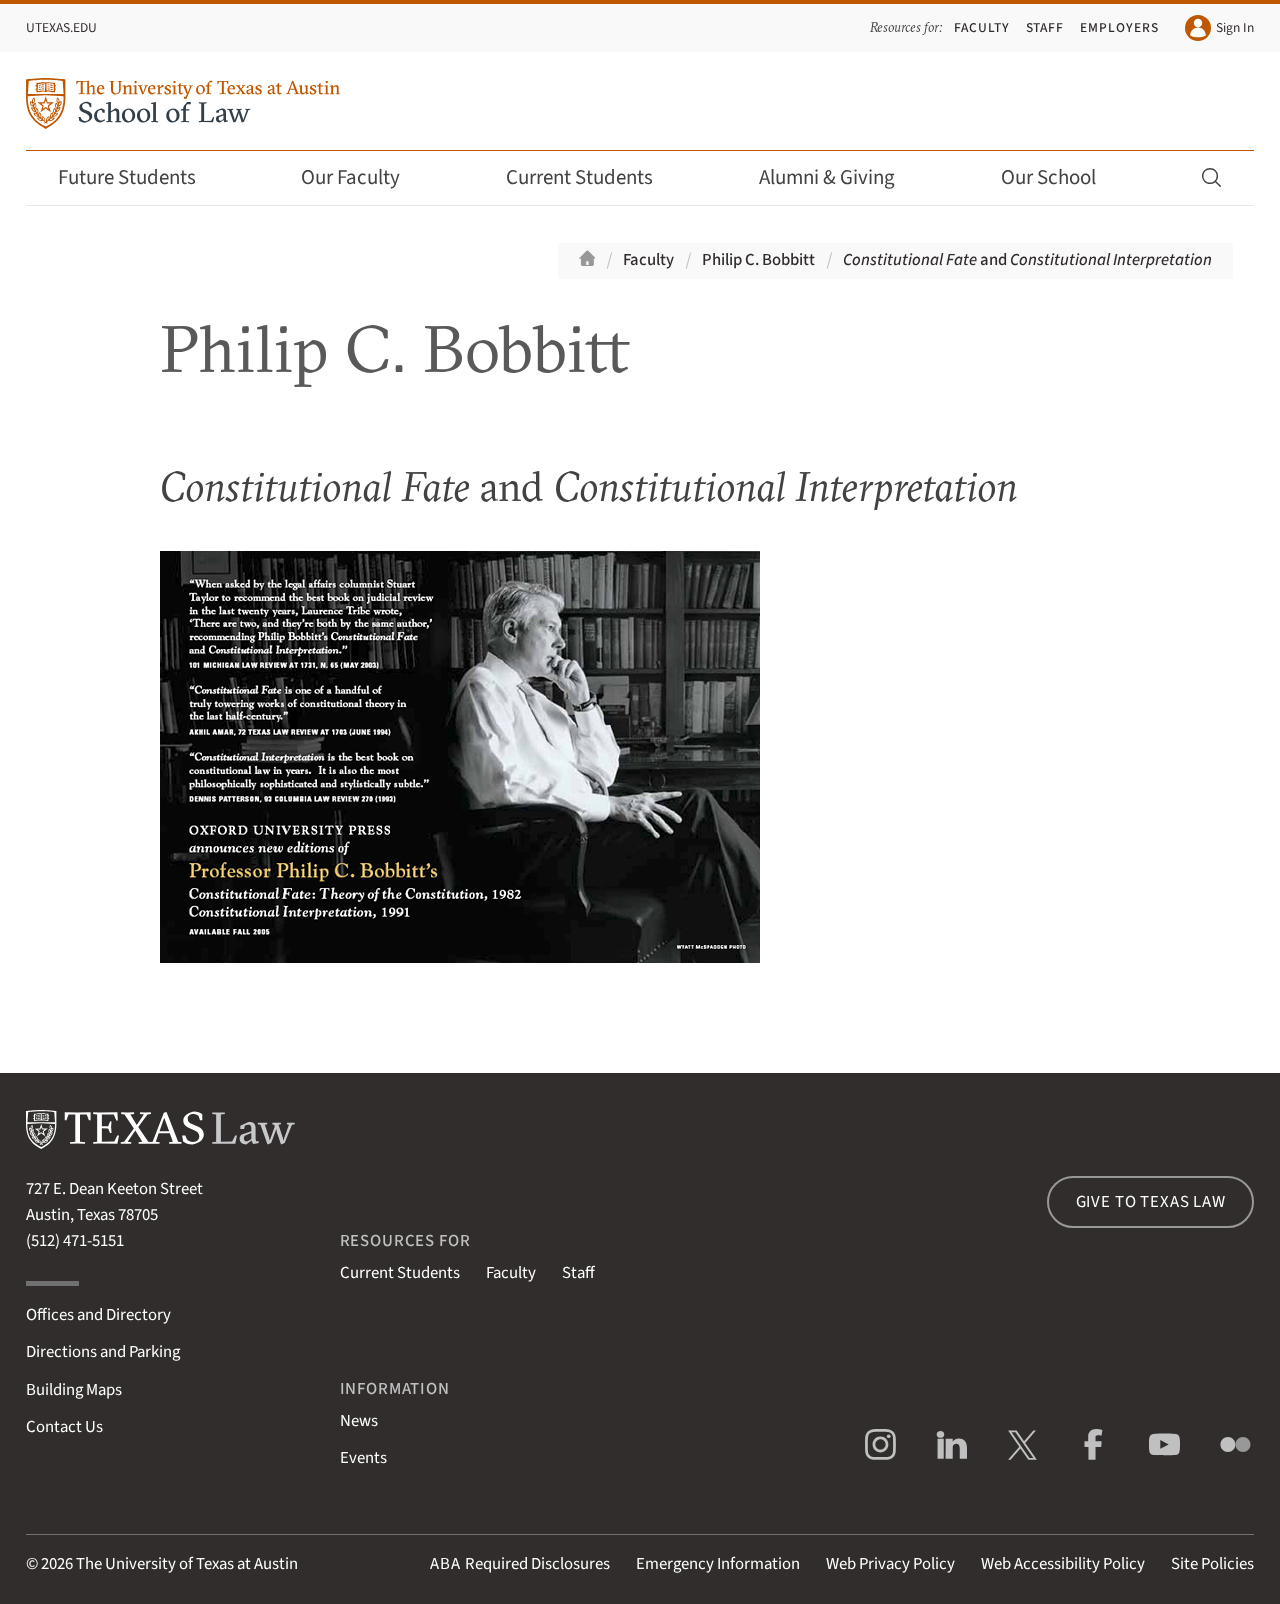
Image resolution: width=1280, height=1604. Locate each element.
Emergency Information (718, 1564)
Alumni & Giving (840, 177)
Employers (1119, 27)
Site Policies (1212, 1564)
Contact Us (64, 1427)
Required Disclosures (520, 1564)
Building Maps (74, 1390)
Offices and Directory (98, 1315)
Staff (1045, 27)
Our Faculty (364, 177)
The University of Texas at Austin (187, 1564)
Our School (1062, 177)
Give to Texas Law (1151, 1202)
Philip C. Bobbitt (758, 260)
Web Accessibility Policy (1063, 1564)
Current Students (593, 177)
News (359, 1421)
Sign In (1219, 28)
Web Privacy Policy (890, 1564)
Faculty (982, 27)
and (1027, 260)
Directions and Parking (103, 1352)
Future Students (140, 177)
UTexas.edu (61, 27)
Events (363, 1458)
